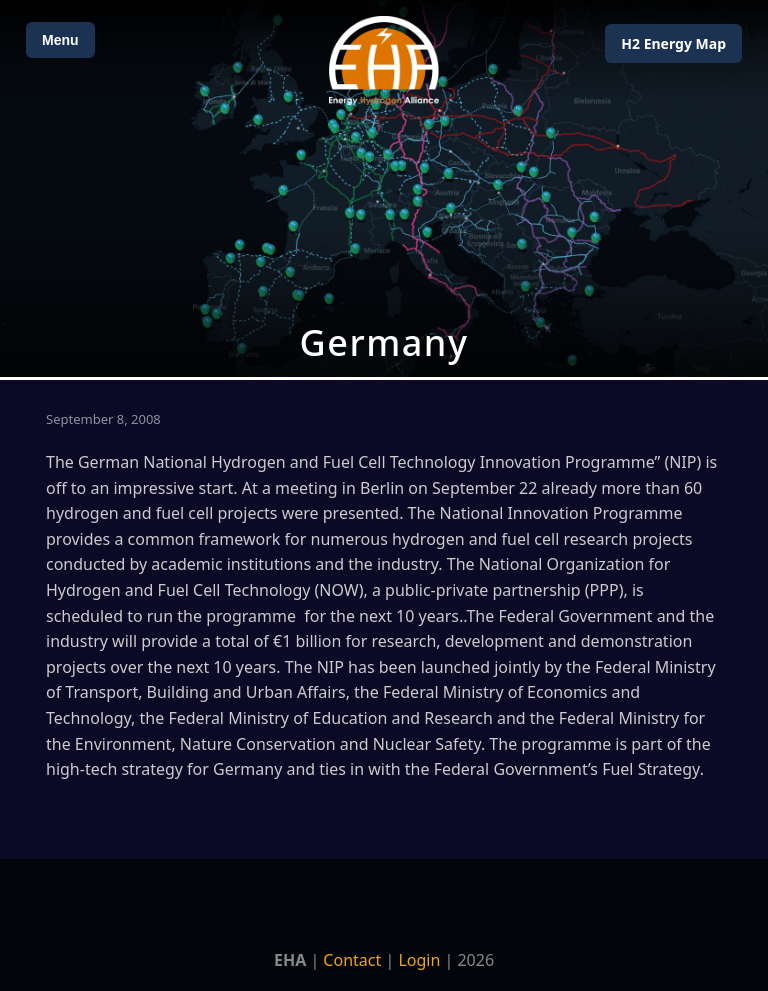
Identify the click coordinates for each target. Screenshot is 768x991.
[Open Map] (384, 188)
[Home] (384, 60)
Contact (352, 960)
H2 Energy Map (673, 43)
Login (419, 960)
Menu (60, 40)
